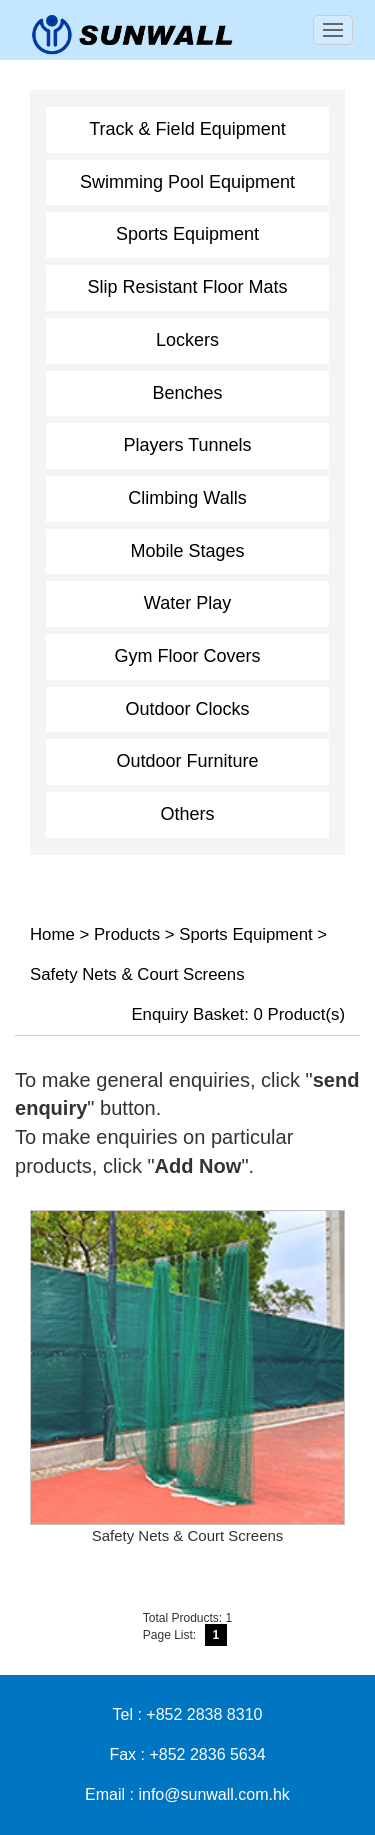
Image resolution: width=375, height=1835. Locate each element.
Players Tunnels (187, 445)
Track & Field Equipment (187, 129)
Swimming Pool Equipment (187, 182)
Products (127, 934)
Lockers (187, 340)
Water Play (187, 603)
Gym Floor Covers (187, 656)
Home (52, 934)
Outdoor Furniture (187, 761)
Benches (187, 393)
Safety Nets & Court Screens (137, 974)
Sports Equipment (187, 234)
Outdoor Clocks (187, 709)
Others (187, 814)
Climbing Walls (187, 498)
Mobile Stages (187, 551)
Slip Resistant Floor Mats (187, 287)
